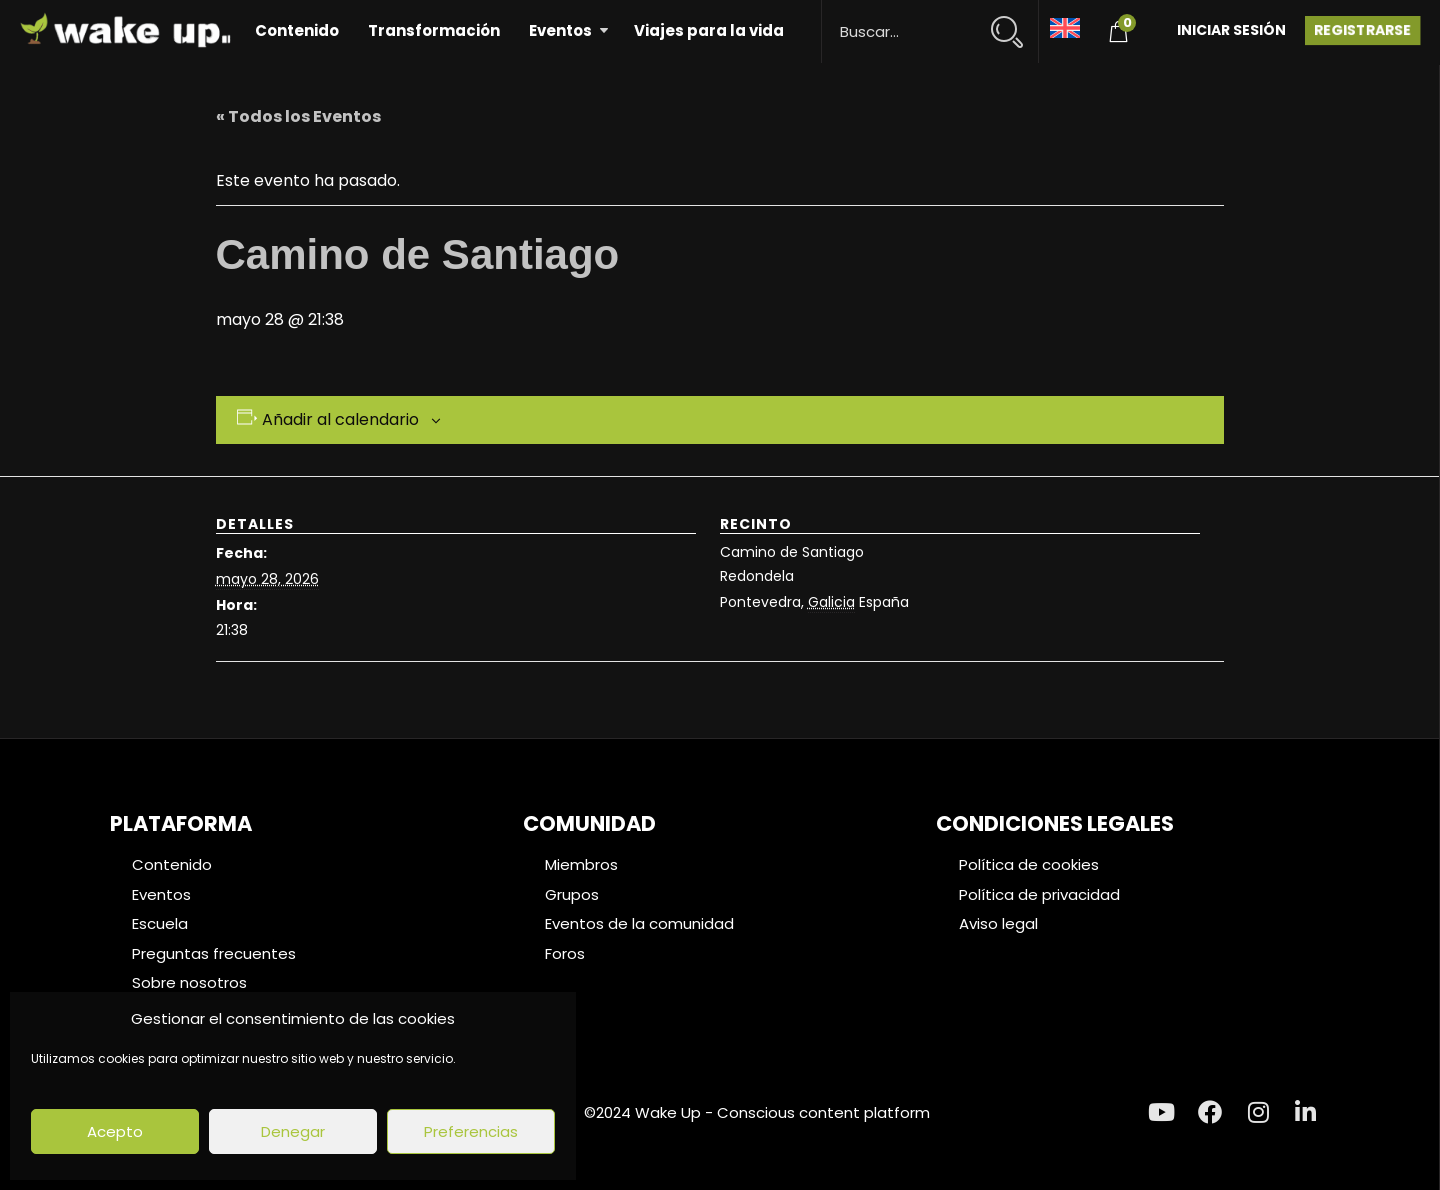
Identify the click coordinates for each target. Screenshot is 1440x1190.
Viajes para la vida (709, 30)
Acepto (115, 1131)
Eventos (560, 30)
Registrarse (1362, 30)
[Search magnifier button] (1015, 22)
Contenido (297, 30)
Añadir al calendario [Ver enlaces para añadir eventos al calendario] (340, 419)
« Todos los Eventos (298, 116)
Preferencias (471, 1131)
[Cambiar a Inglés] (1065, 26)
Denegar (293, 1131)
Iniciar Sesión (1231, 30)
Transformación (434, 30)
